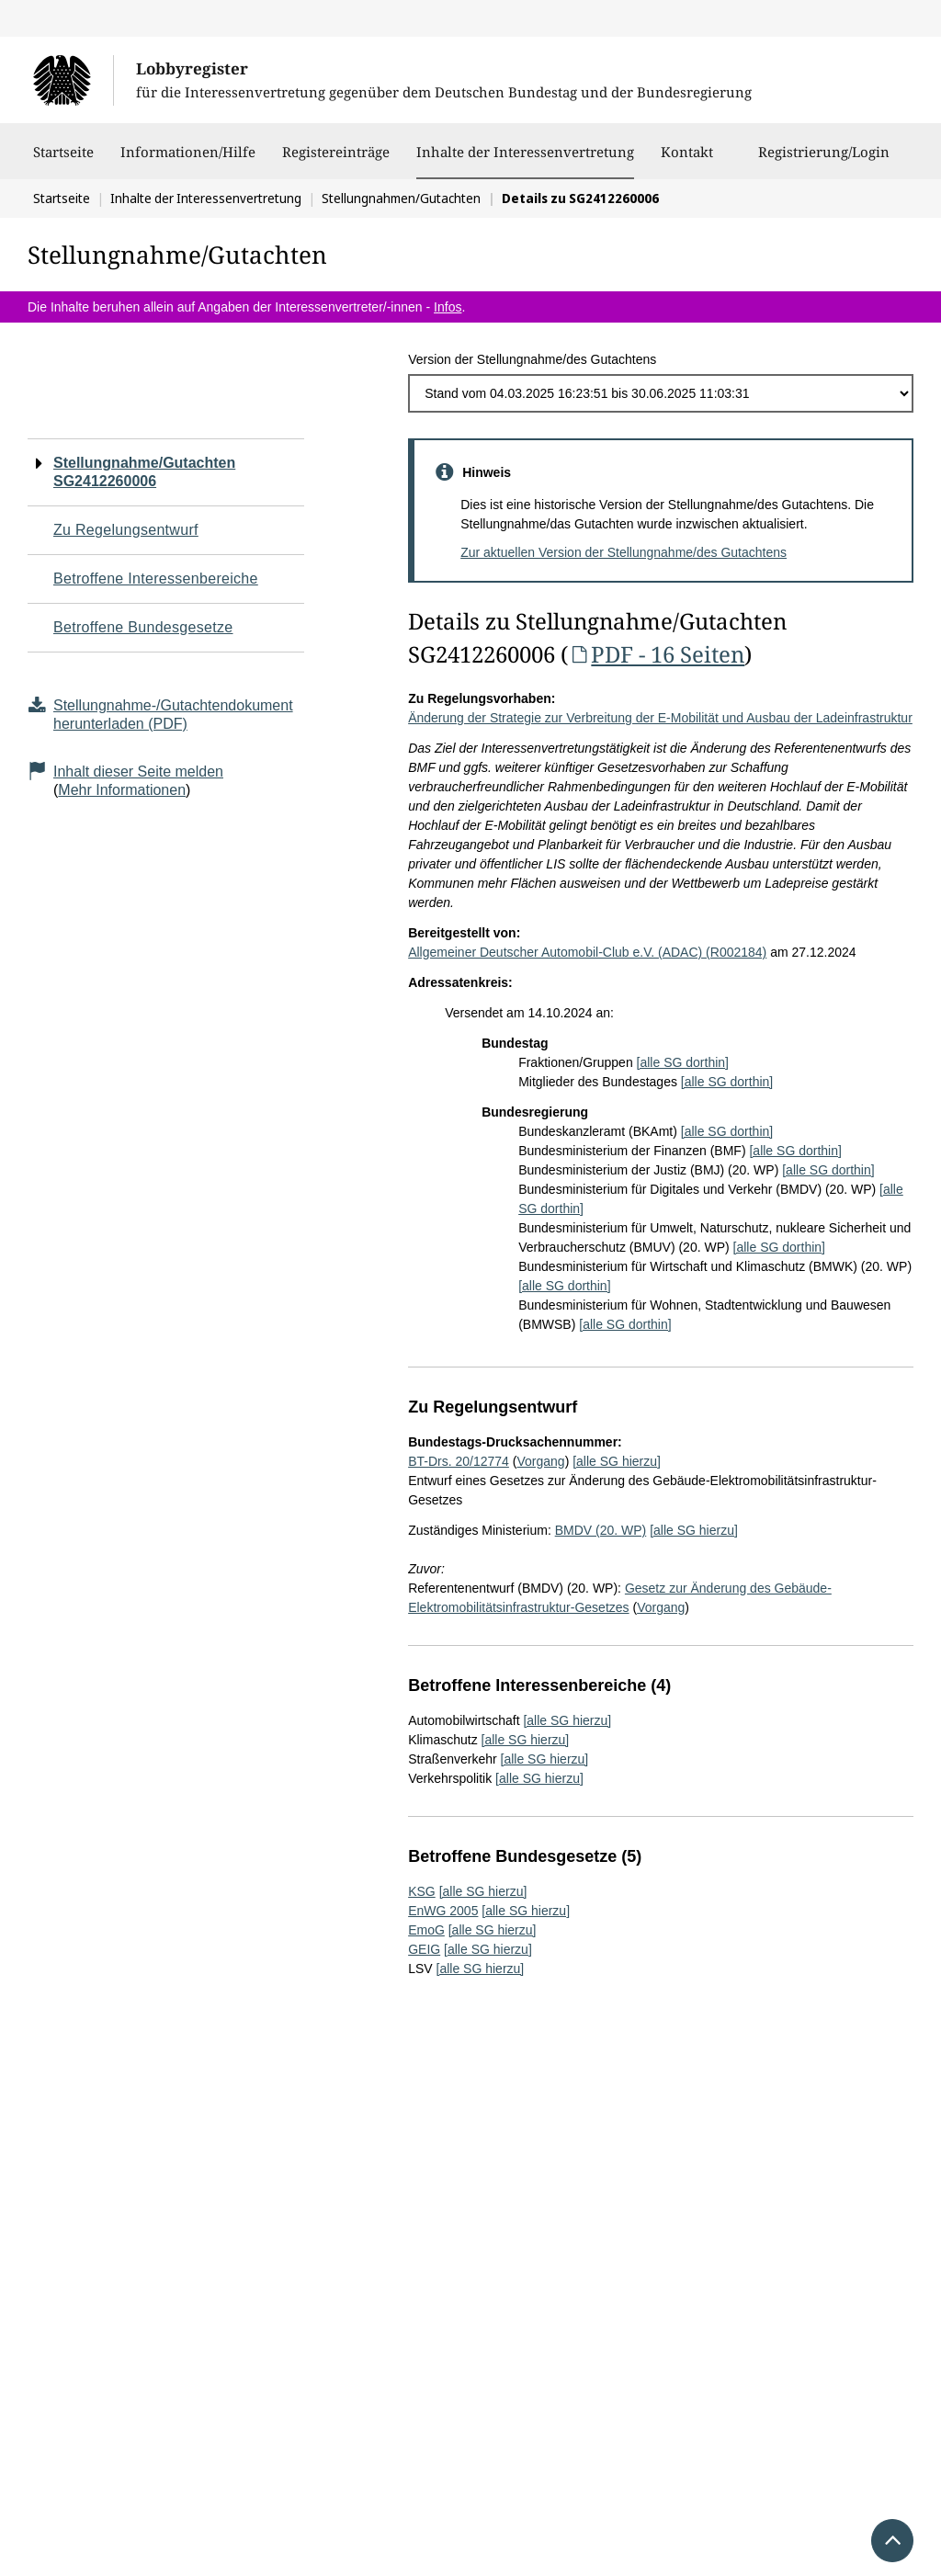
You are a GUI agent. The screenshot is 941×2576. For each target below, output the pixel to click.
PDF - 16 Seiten (656, 654)
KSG (422, 1891)
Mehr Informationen (122, 790)
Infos (447, 307)
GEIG (424, 1949)
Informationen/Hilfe (187, 160)
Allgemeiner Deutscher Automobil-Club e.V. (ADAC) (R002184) (587, 952)
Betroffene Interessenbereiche (155, 578)
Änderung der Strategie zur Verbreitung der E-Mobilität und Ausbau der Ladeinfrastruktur (660, 717)
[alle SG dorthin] (683, 1062)
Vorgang (540, 1461)
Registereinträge (336, 160)
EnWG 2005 (443, 1910)
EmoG (426, 1930)
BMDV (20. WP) (601, 1530)
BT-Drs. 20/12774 (458, 1461)
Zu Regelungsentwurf (125, 530)
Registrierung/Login (824, 160)
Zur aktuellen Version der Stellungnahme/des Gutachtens (623, 552)
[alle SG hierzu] (617, 1461)
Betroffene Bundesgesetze (143, 627)
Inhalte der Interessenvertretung (525, 151)
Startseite (63, 160)
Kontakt (687, 160)
